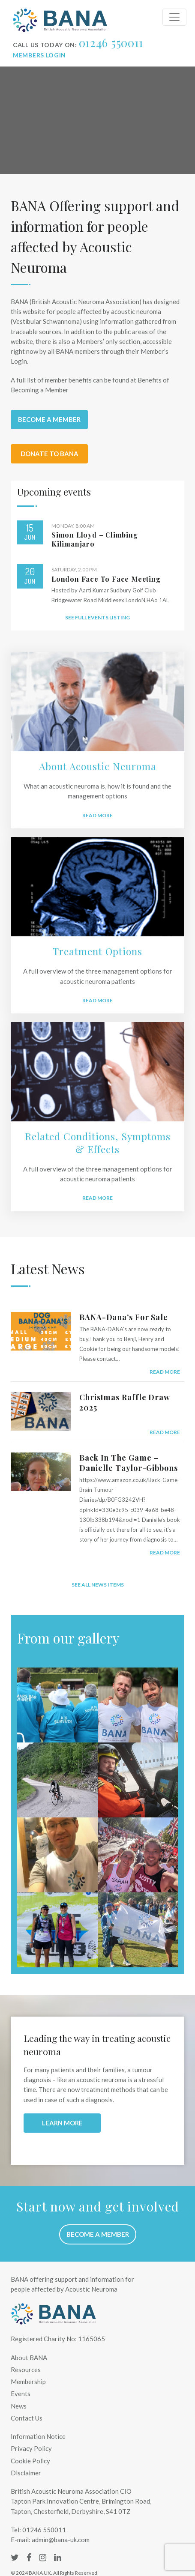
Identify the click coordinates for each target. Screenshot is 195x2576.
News (19, 2406)
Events (20, 2393)
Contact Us (26, 2418)
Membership (28, 2381)
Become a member (49, 419)
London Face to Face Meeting (106, 578)
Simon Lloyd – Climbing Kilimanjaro (94, 539)
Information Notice (38, 2436)
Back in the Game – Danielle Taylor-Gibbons (128, 1462)
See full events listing (97, 617)
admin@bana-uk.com (61, 2539)
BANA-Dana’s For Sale (123, 1317)
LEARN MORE (62, 2123)
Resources (26, 2369)
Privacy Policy (31, 2448)
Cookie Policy (30, 2461)
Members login (39, 55)
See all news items (98, 1584)
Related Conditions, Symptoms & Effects (98, 1143)
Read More (97, 815)
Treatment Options (97, 951)
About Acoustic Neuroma (97, 766)
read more (165, 1372)
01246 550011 (111, 42)
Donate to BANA (49, 453)
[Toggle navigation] (174, 17)
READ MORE (97, 1000)
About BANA (29, 2357)
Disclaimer (26, 2473)
